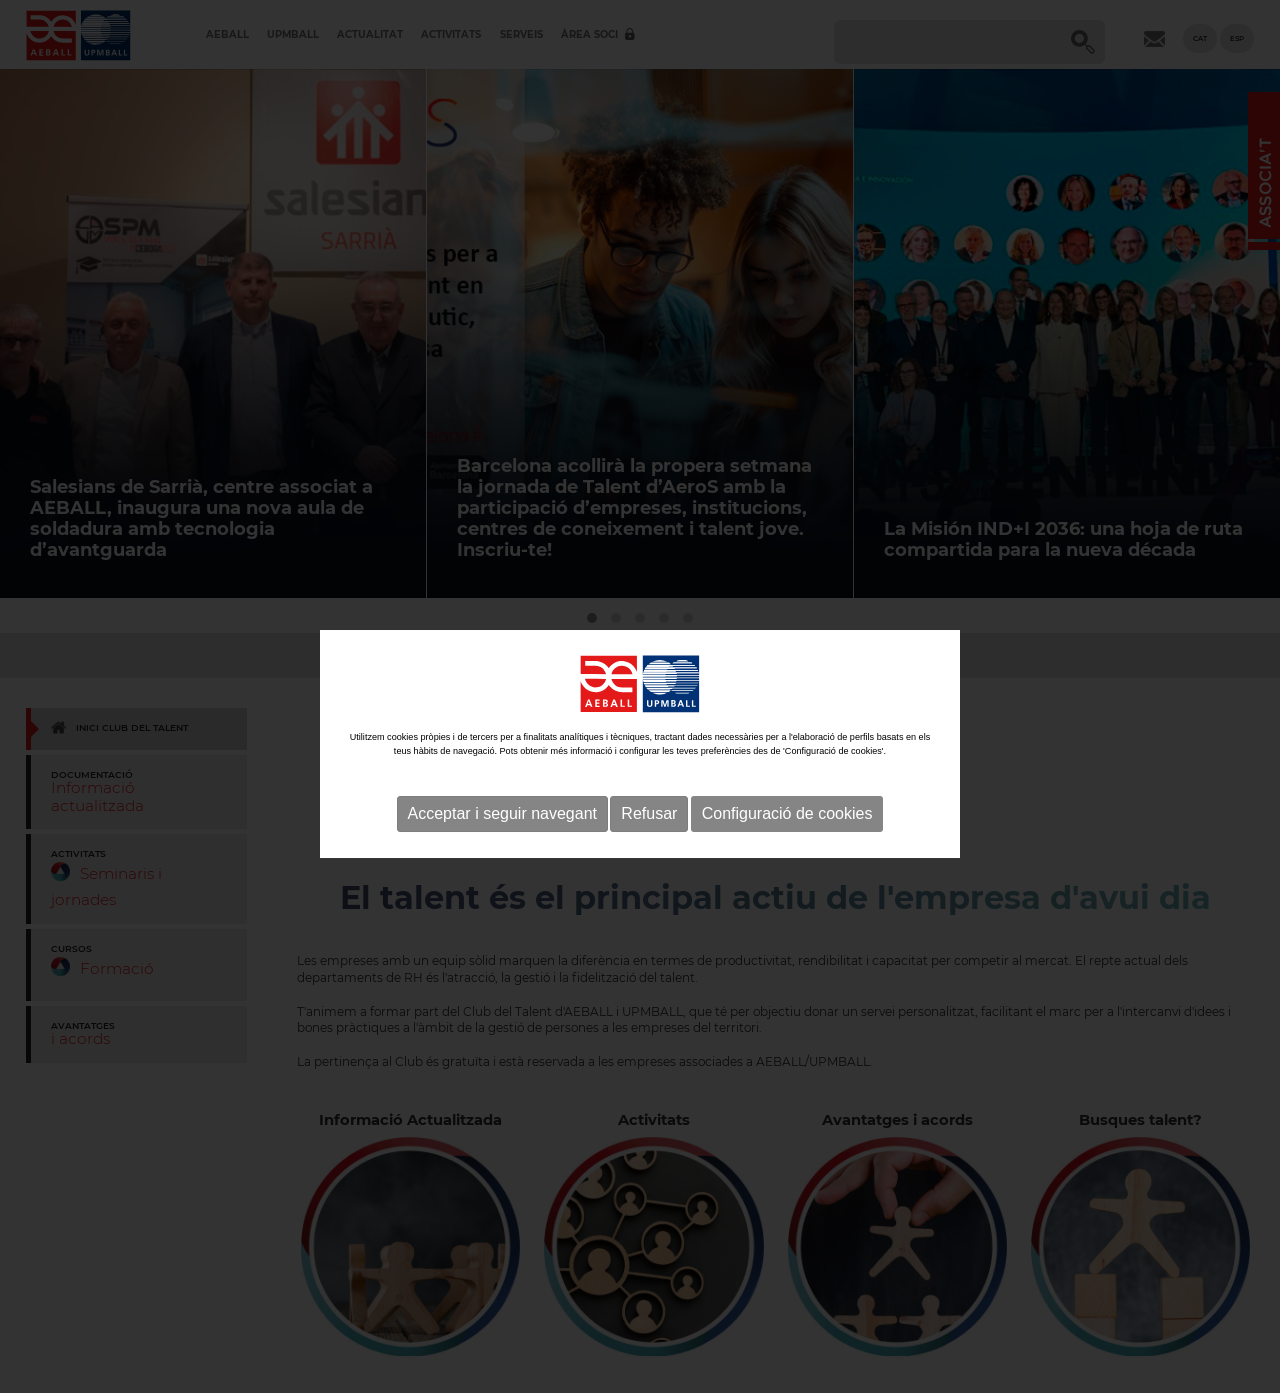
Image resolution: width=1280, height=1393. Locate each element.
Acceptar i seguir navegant (502, 836)
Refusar (649, 836)
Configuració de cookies (787, 836)
